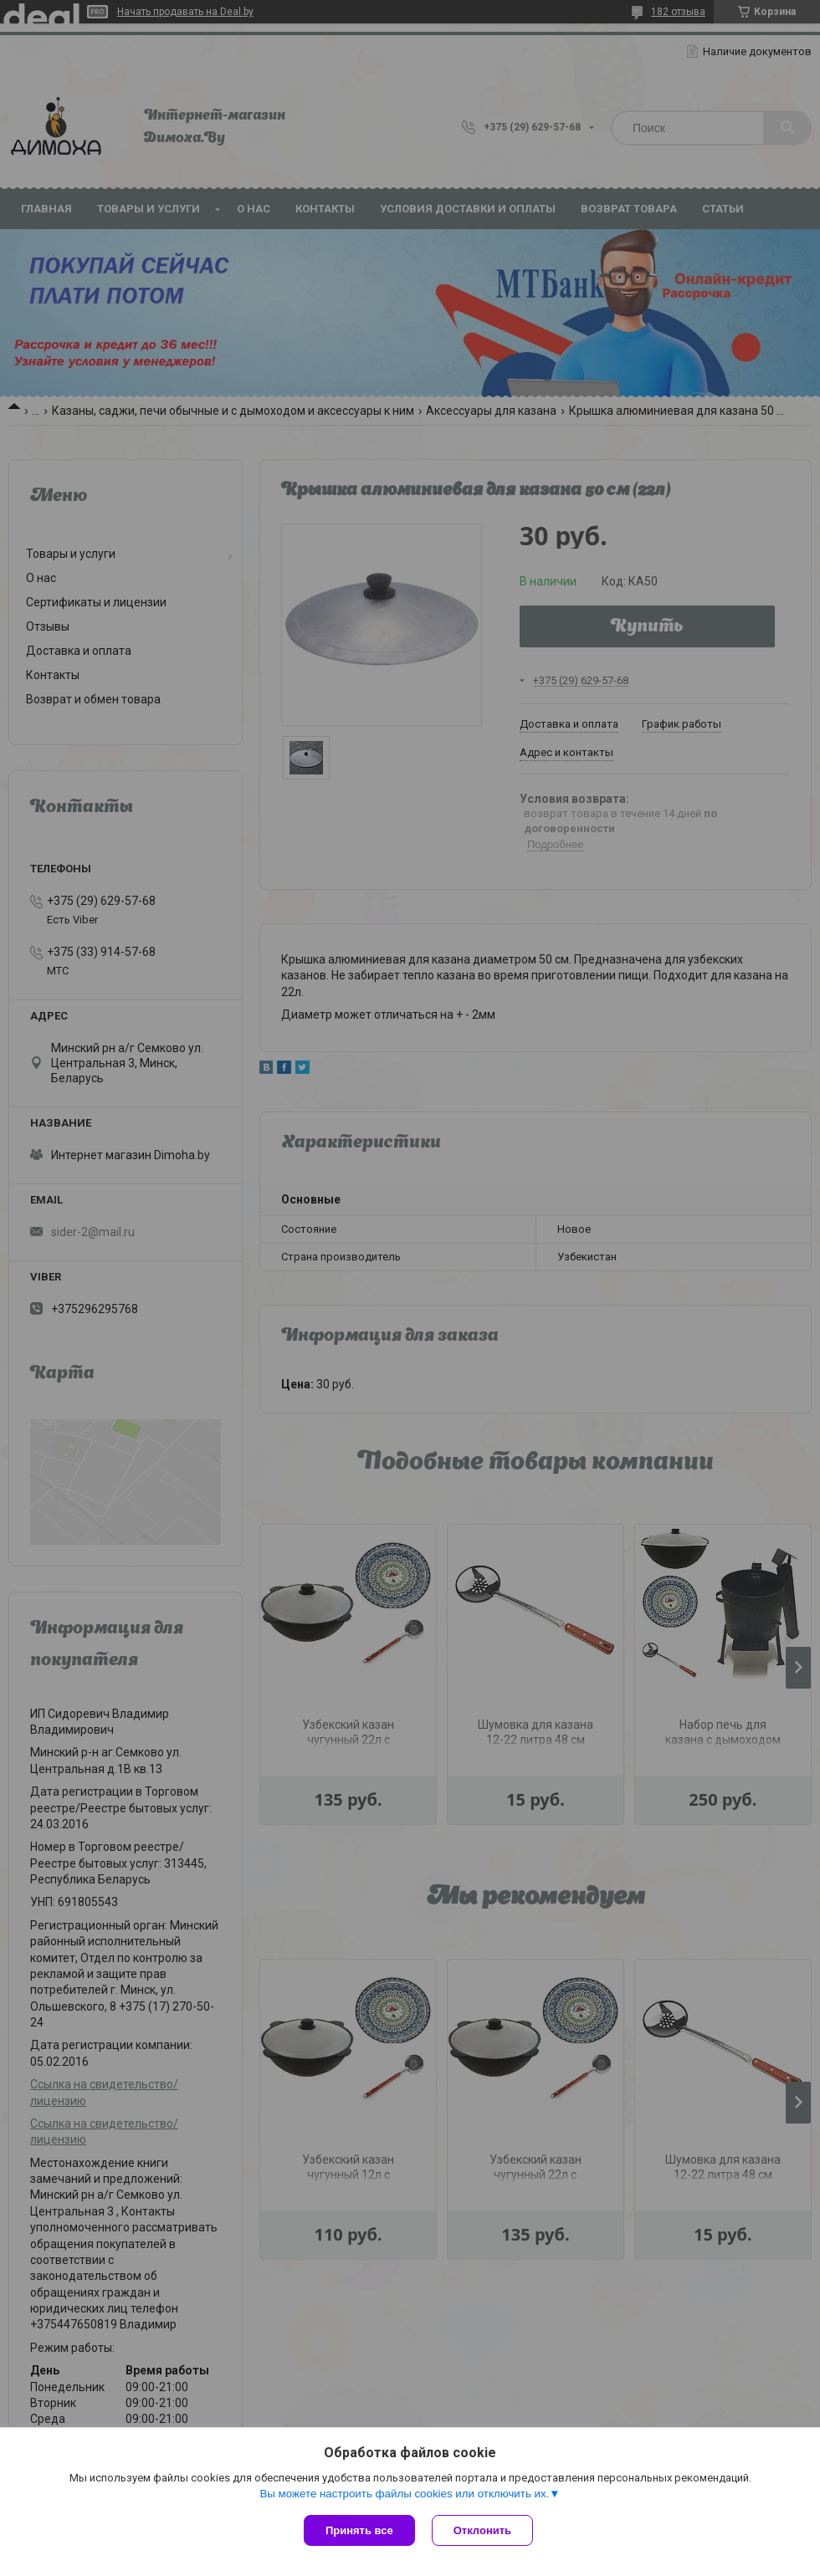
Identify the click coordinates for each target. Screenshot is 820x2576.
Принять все (359, 2530)
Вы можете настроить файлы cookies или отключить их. (404, 2493)
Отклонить (482, 2530)
